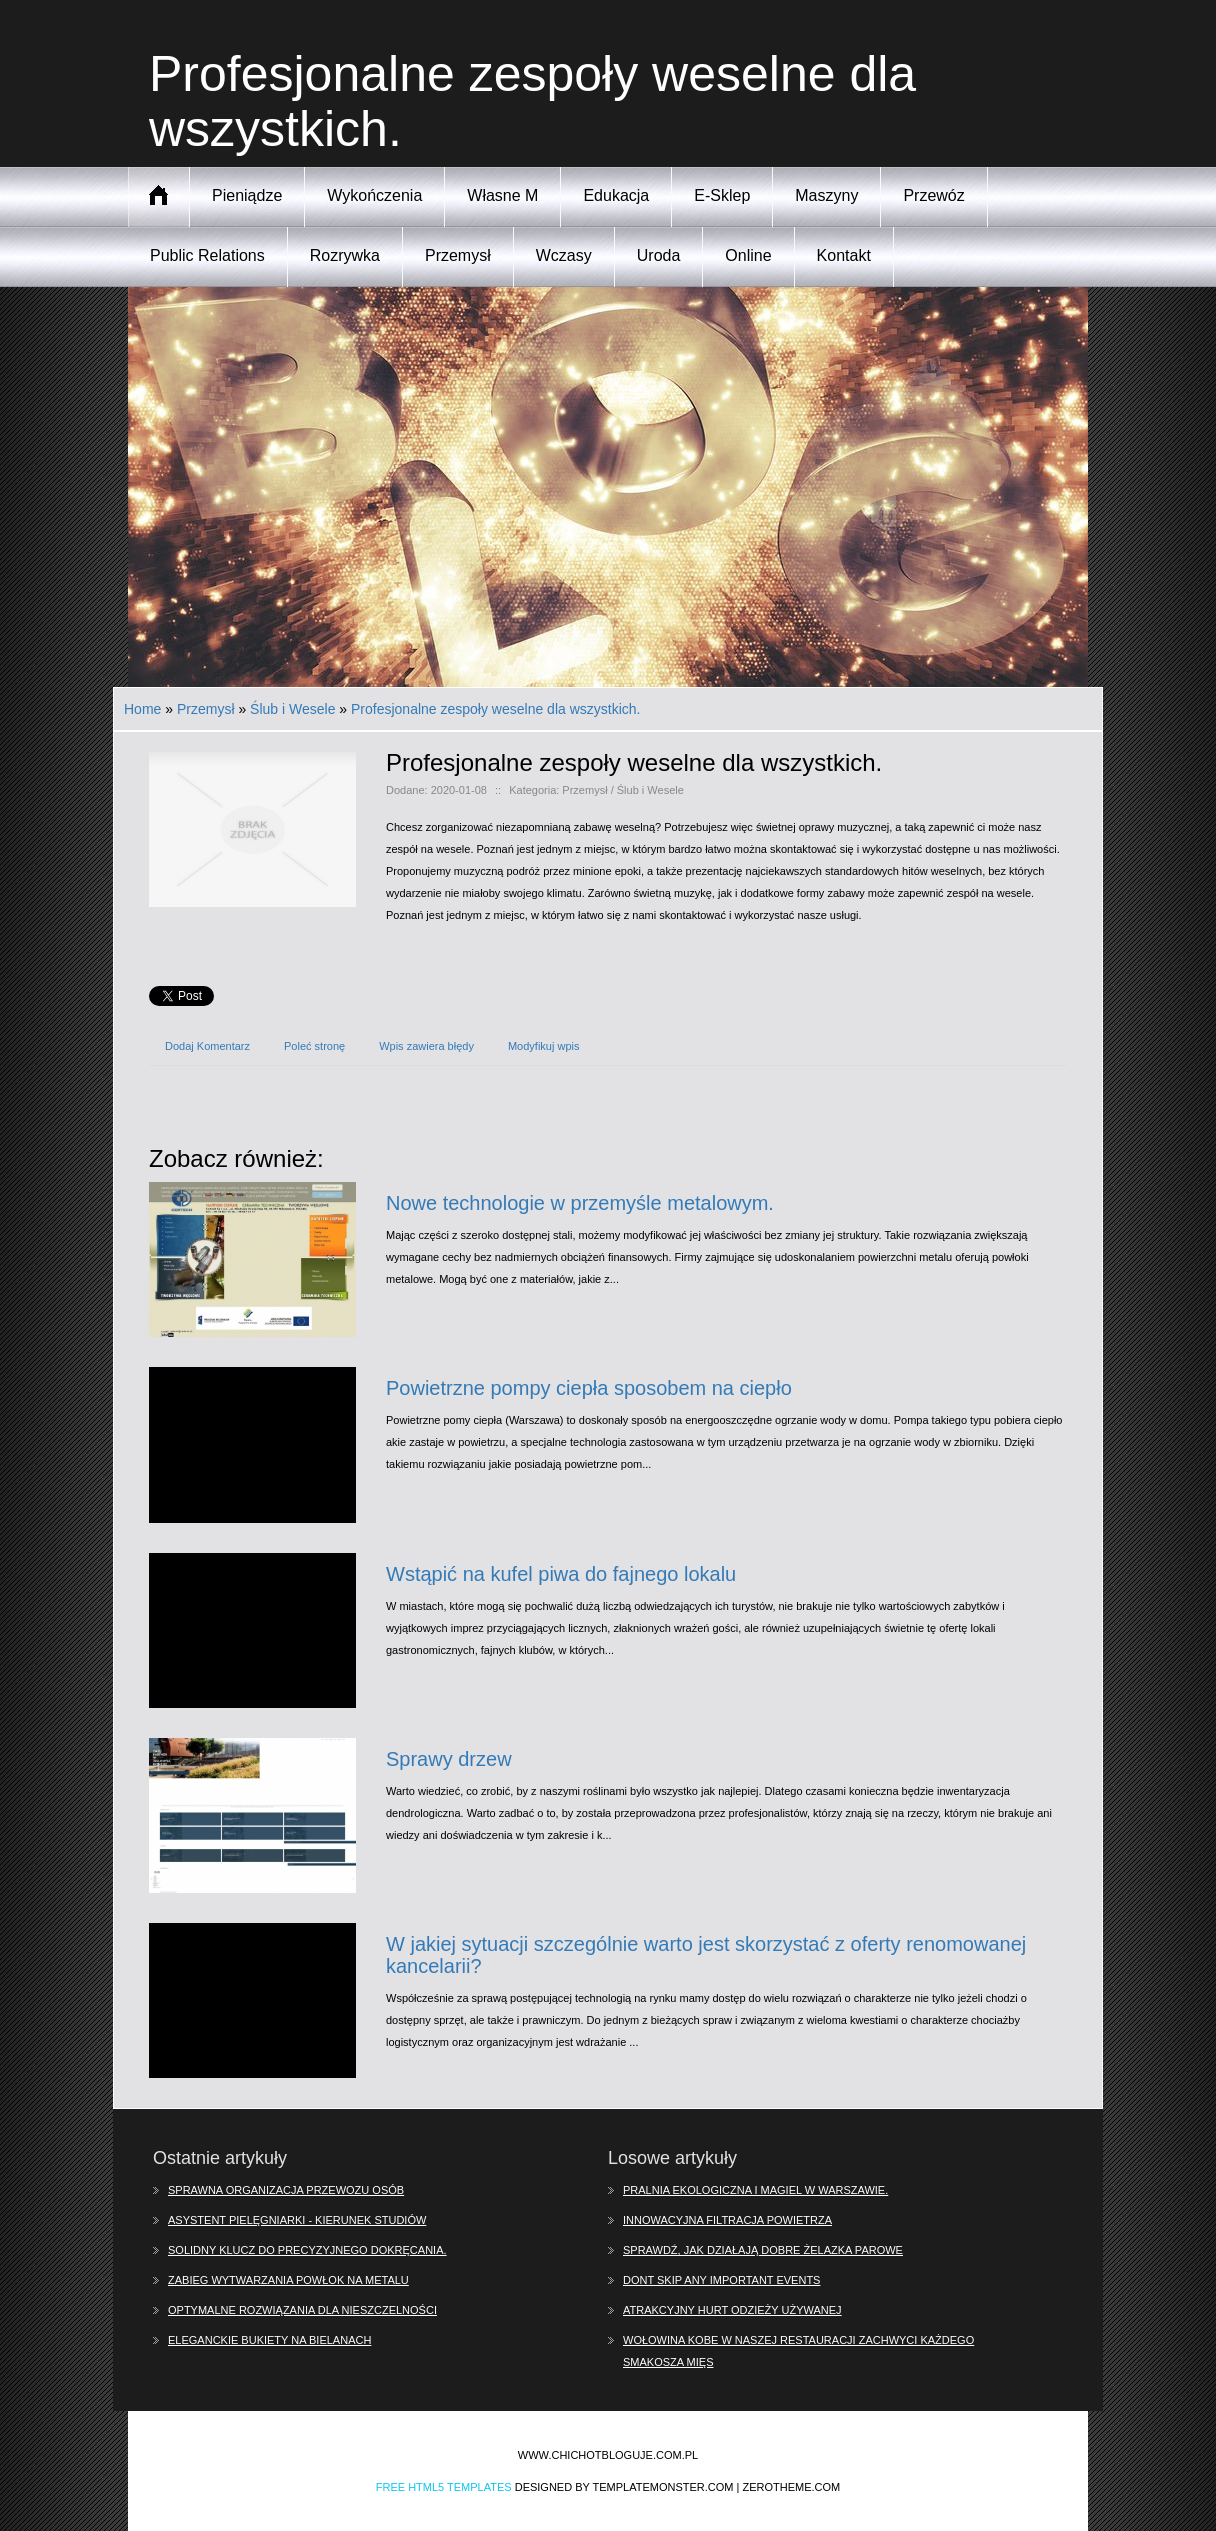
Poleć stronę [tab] (314, 1046)
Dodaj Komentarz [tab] (207, 1046)
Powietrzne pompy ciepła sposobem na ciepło (589, 1388)
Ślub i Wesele (292, 709)
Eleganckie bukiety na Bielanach (269, 2340)
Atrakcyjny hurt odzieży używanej (732, 2310)
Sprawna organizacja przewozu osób (286, 2190)
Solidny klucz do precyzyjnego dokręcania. (307, 2250)
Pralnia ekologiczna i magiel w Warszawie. (755, 2190)
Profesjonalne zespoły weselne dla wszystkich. (495, 709)
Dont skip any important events (721, 2280)
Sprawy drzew (449, 1759)
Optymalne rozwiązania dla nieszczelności (302, 2310)
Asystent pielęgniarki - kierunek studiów (297, 2220)
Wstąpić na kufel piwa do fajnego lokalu (561, 1574)
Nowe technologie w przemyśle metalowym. (580, 1203)
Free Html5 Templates (444, 2487)
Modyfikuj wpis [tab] (544, 1046)
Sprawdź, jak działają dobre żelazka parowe (763, 2250)
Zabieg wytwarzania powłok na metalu (288, 2280)
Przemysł (206, 709)
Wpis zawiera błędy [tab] (426, 1046)
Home (142, 709)
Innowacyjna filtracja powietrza (727, 2220)
